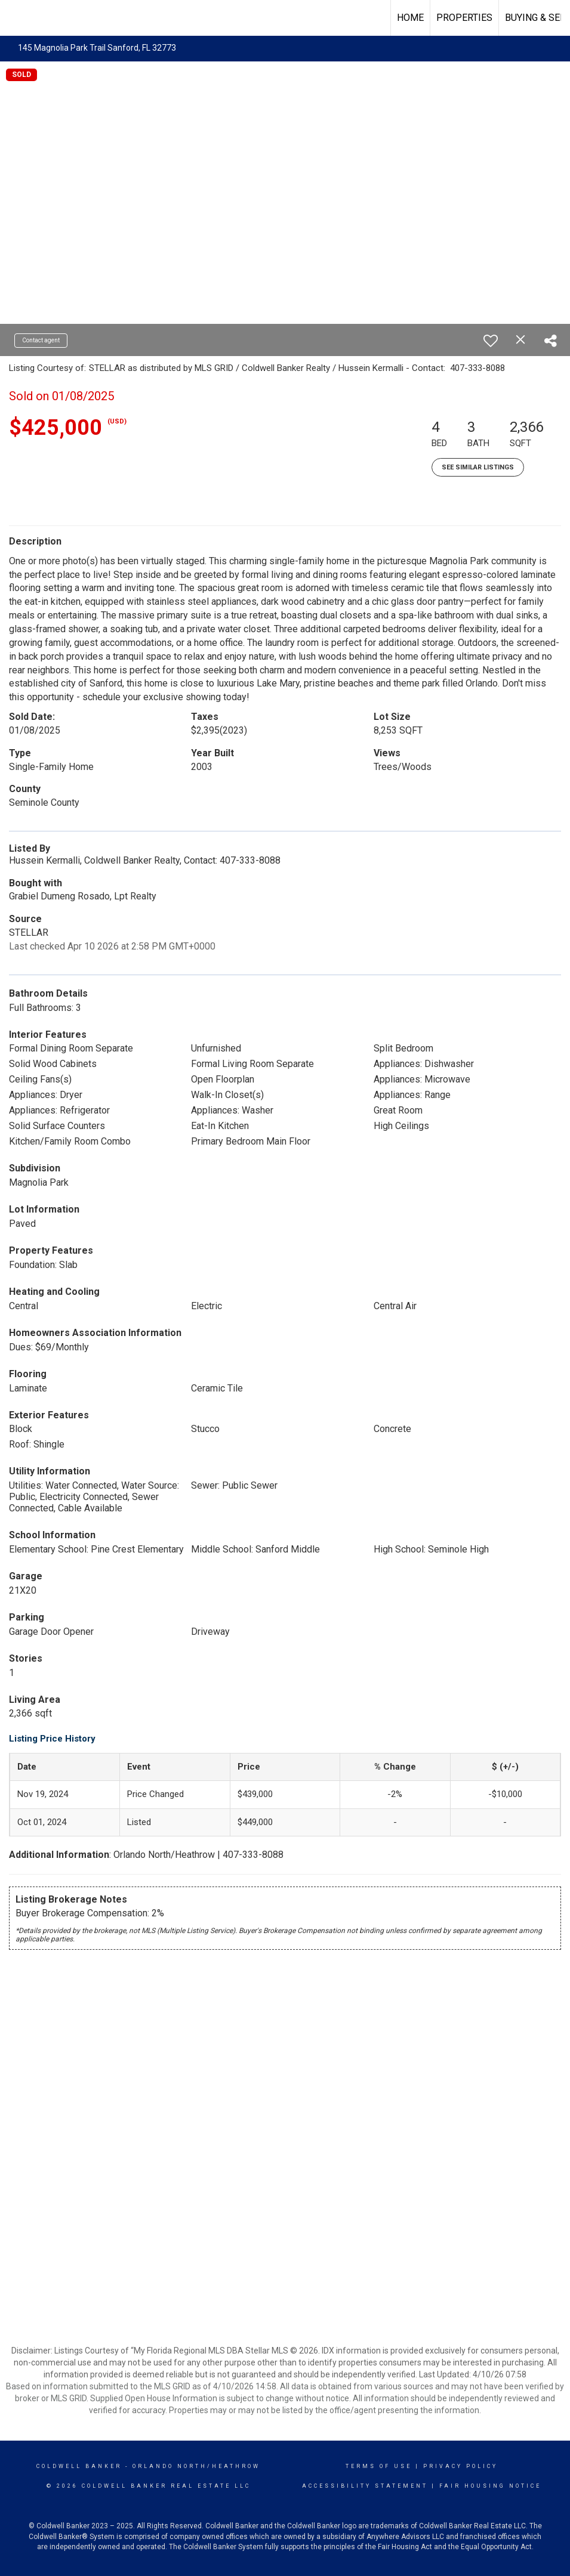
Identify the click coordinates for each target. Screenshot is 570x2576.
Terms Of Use (379, 2466)
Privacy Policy (460, 2466)
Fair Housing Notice (490, 2486)
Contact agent (41, 340)
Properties (464, 17)
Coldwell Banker (79, 2466)
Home (410, 17)
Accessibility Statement (365, 2486)
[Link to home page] (15, 18)
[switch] (491, 340)
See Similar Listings (478, 467)
